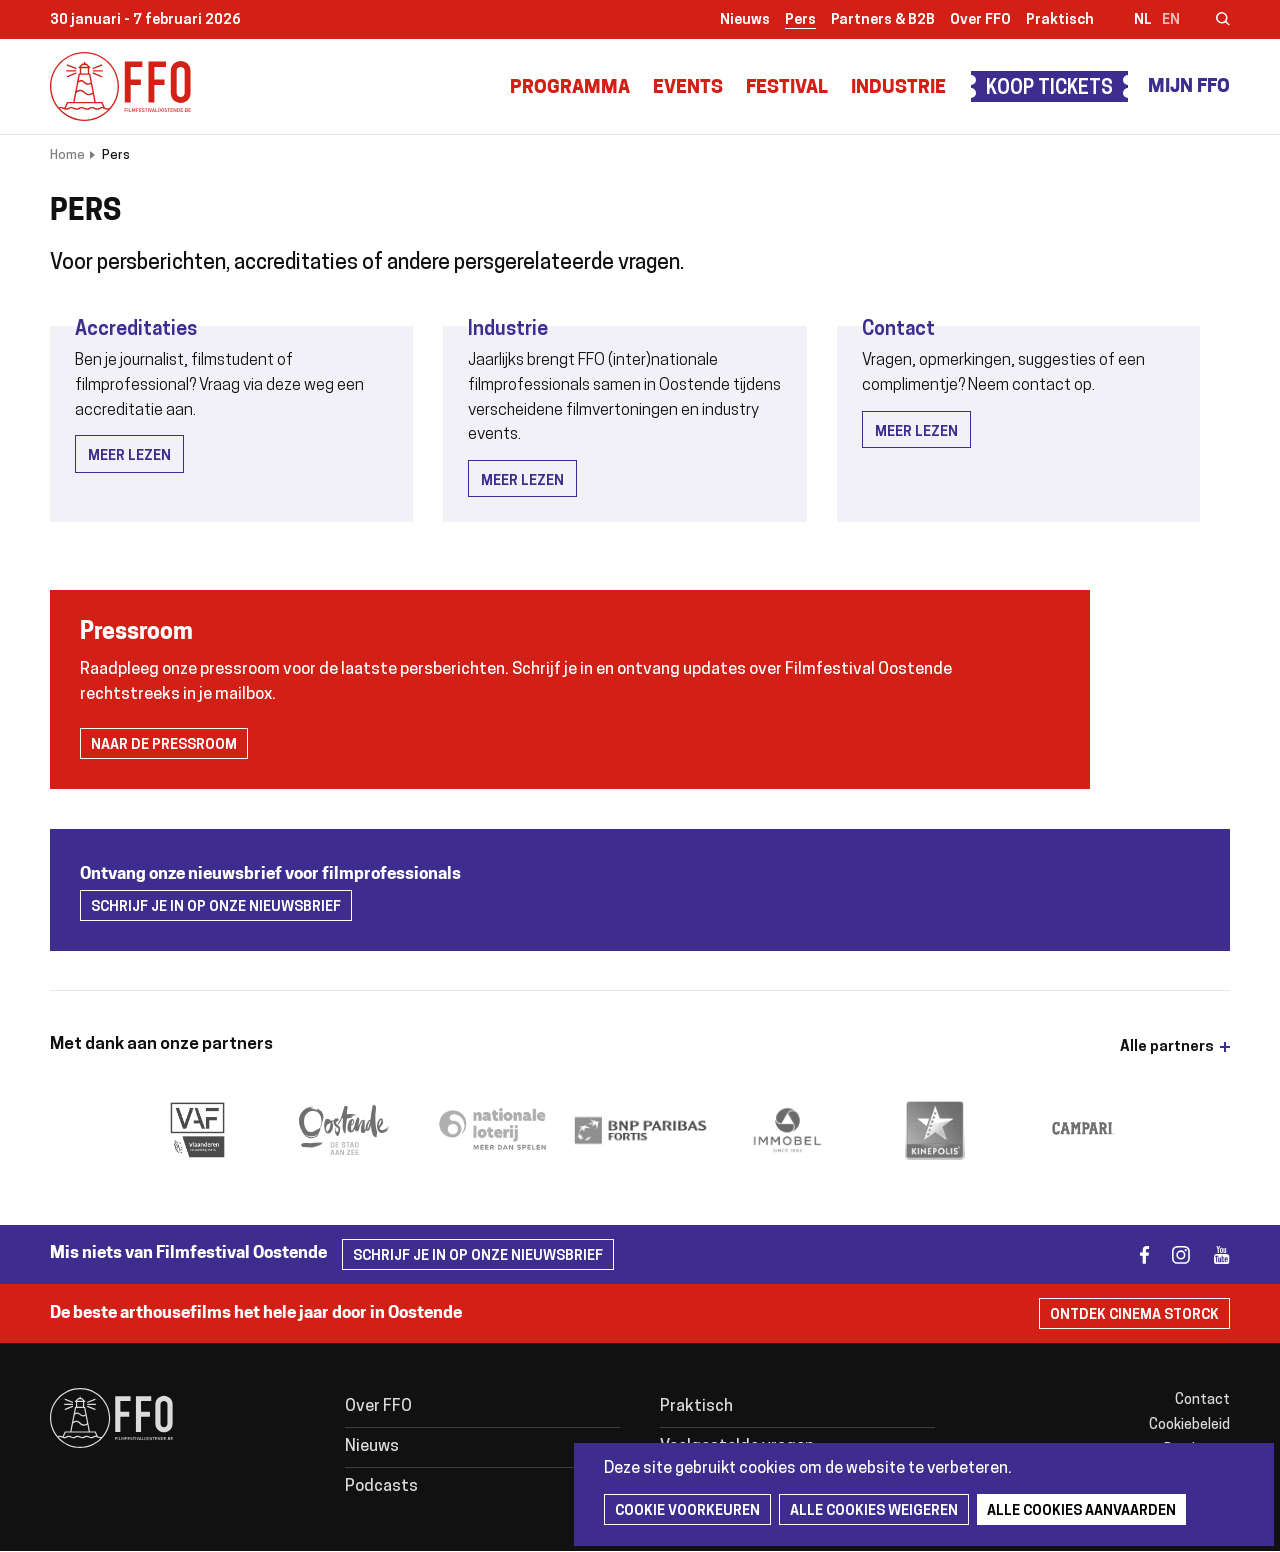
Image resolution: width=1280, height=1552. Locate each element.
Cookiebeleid (1189, 1425)
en (1171, 20)
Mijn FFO (1189, 87)
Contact (898, 330)
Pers (800, 20)
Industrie (898, 88)
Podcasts (381, 1487)
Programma (570, 88)
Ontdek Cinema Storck (1134, 1315)
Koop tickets (1049, 89)
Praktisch (1060, 20)
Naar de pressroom (164, 745)
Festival (787, 88)
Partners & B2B (883, 20)
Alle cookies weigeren (874, 1511)
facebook (1132, 1254)
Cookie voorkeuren (687, 1511)
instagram (1172, 1254)
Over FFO (980, 20)
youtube (1212, 1254)
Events (688, 88)
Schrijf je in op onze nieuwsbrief (216, 907)
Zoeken (1210, 21)
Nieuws (745, 20)
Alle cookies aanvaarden (1081, 1511)
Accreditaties (136, 330)
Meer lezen (129, 456)
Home (67, 155)
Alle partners (1167, 1047)
